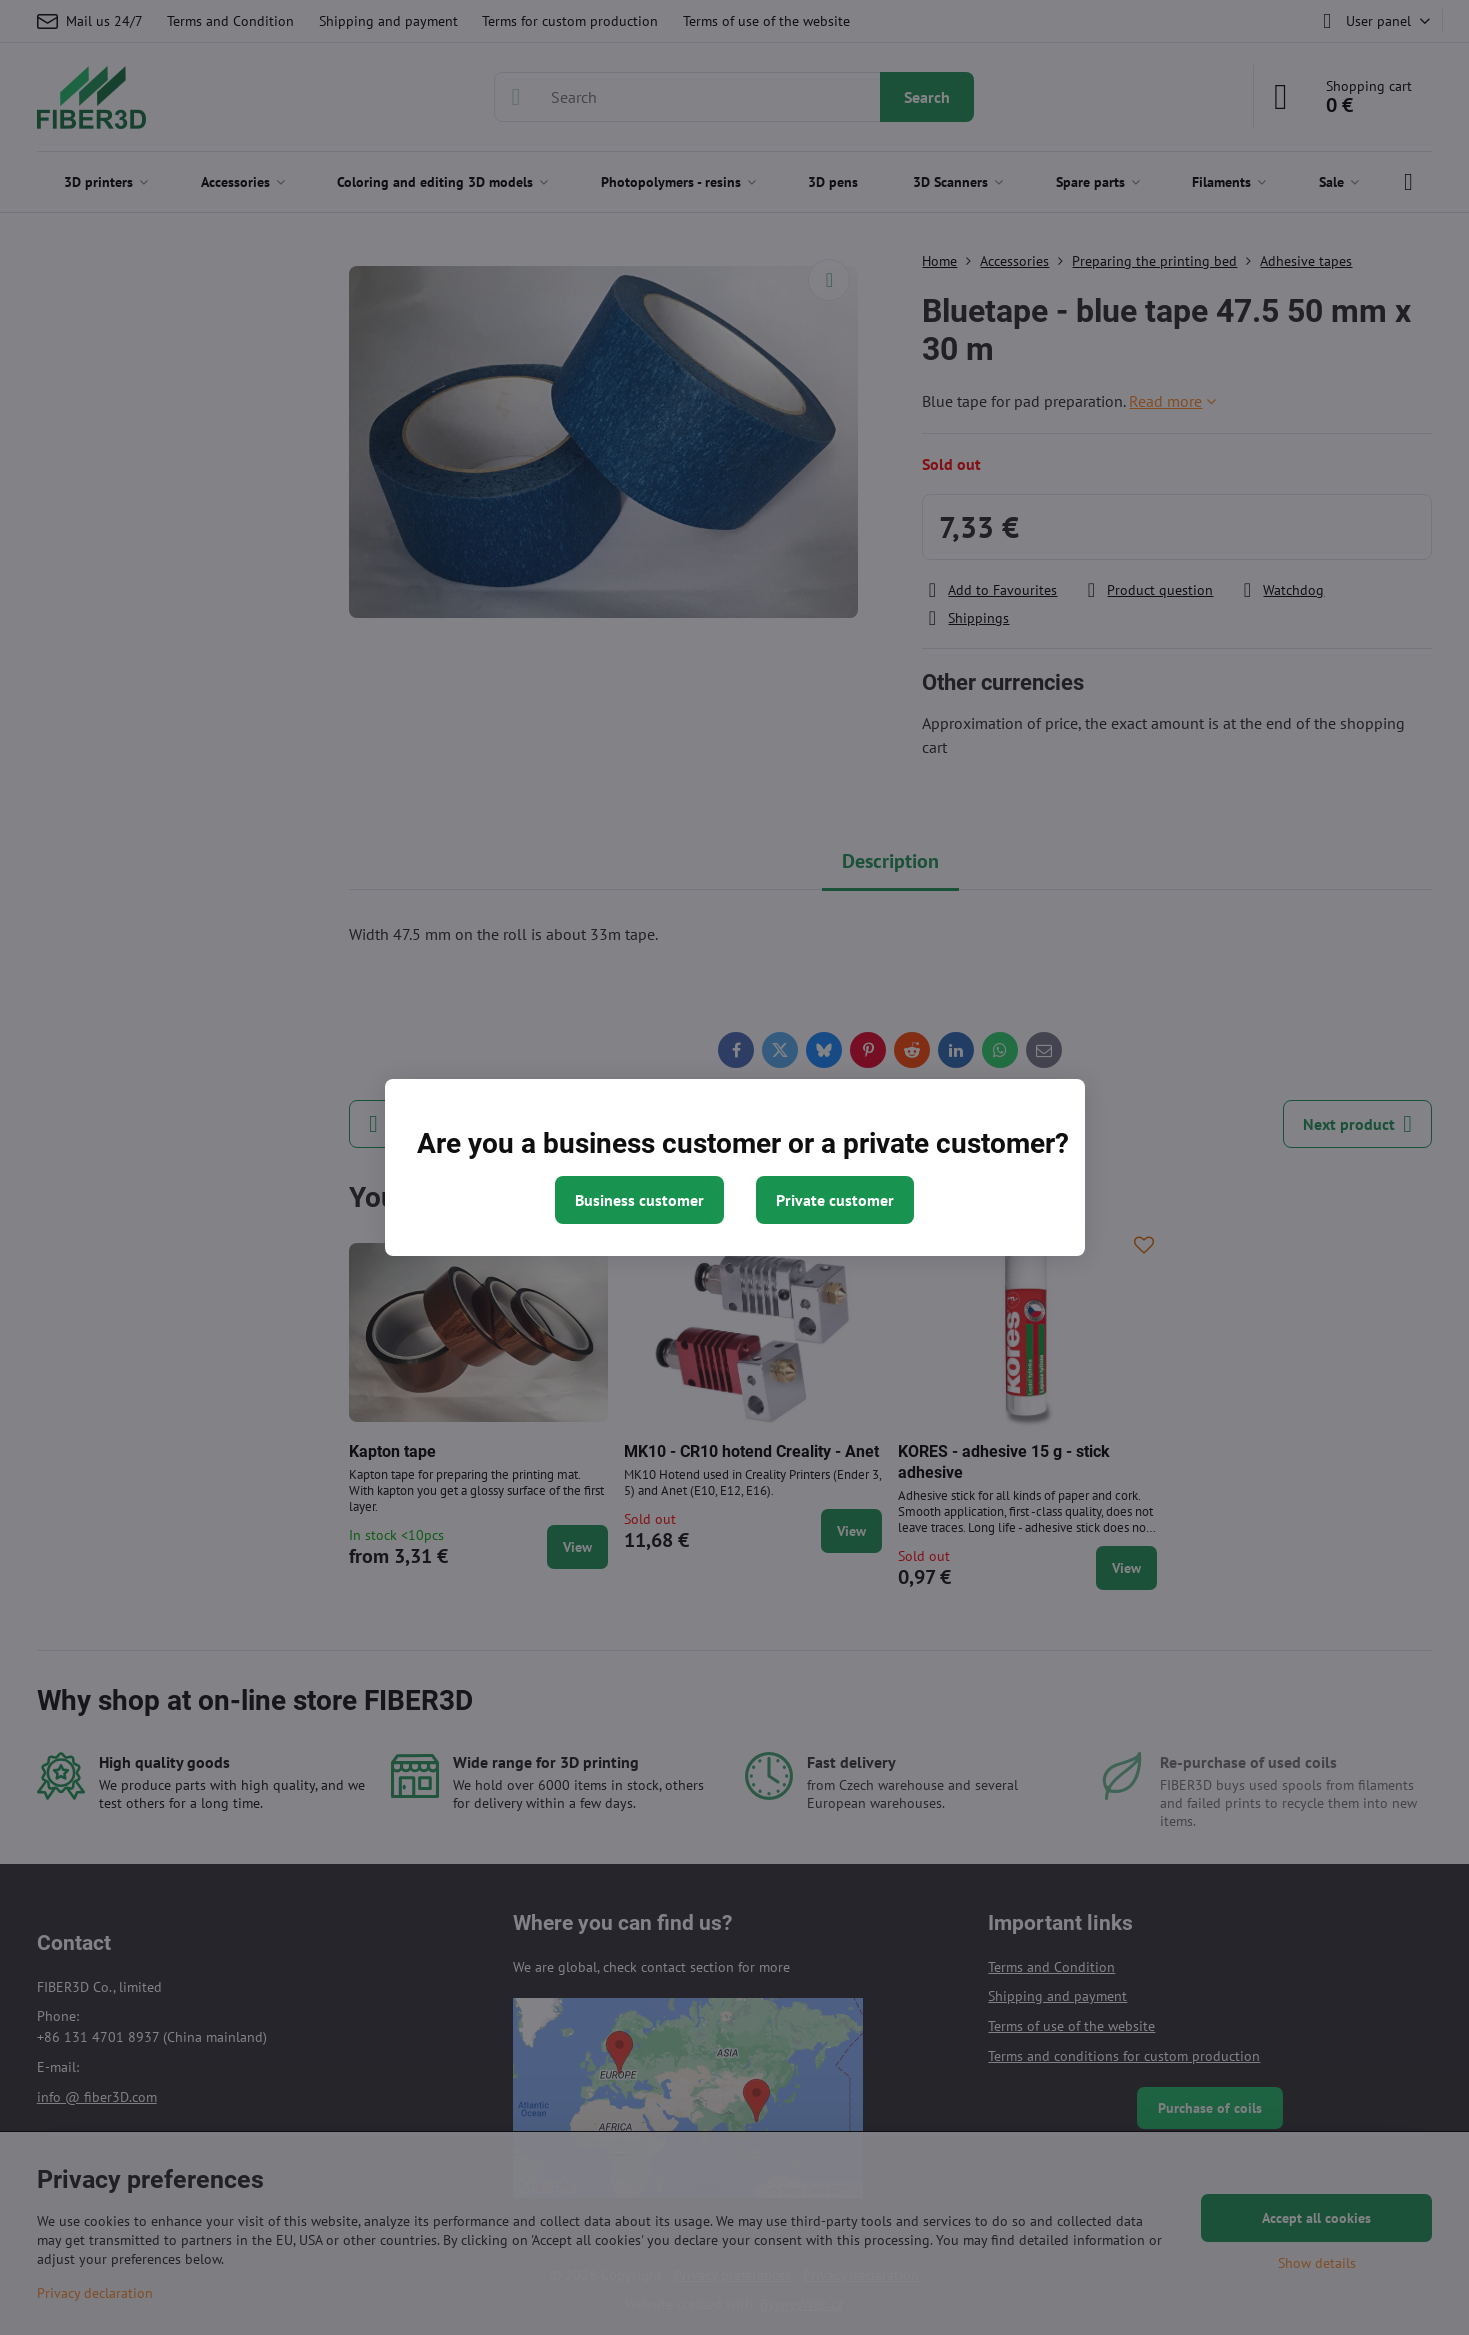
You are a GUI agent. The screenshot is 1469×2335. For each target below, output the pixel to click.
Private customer (835, 1200)
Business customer (639, 1200)
